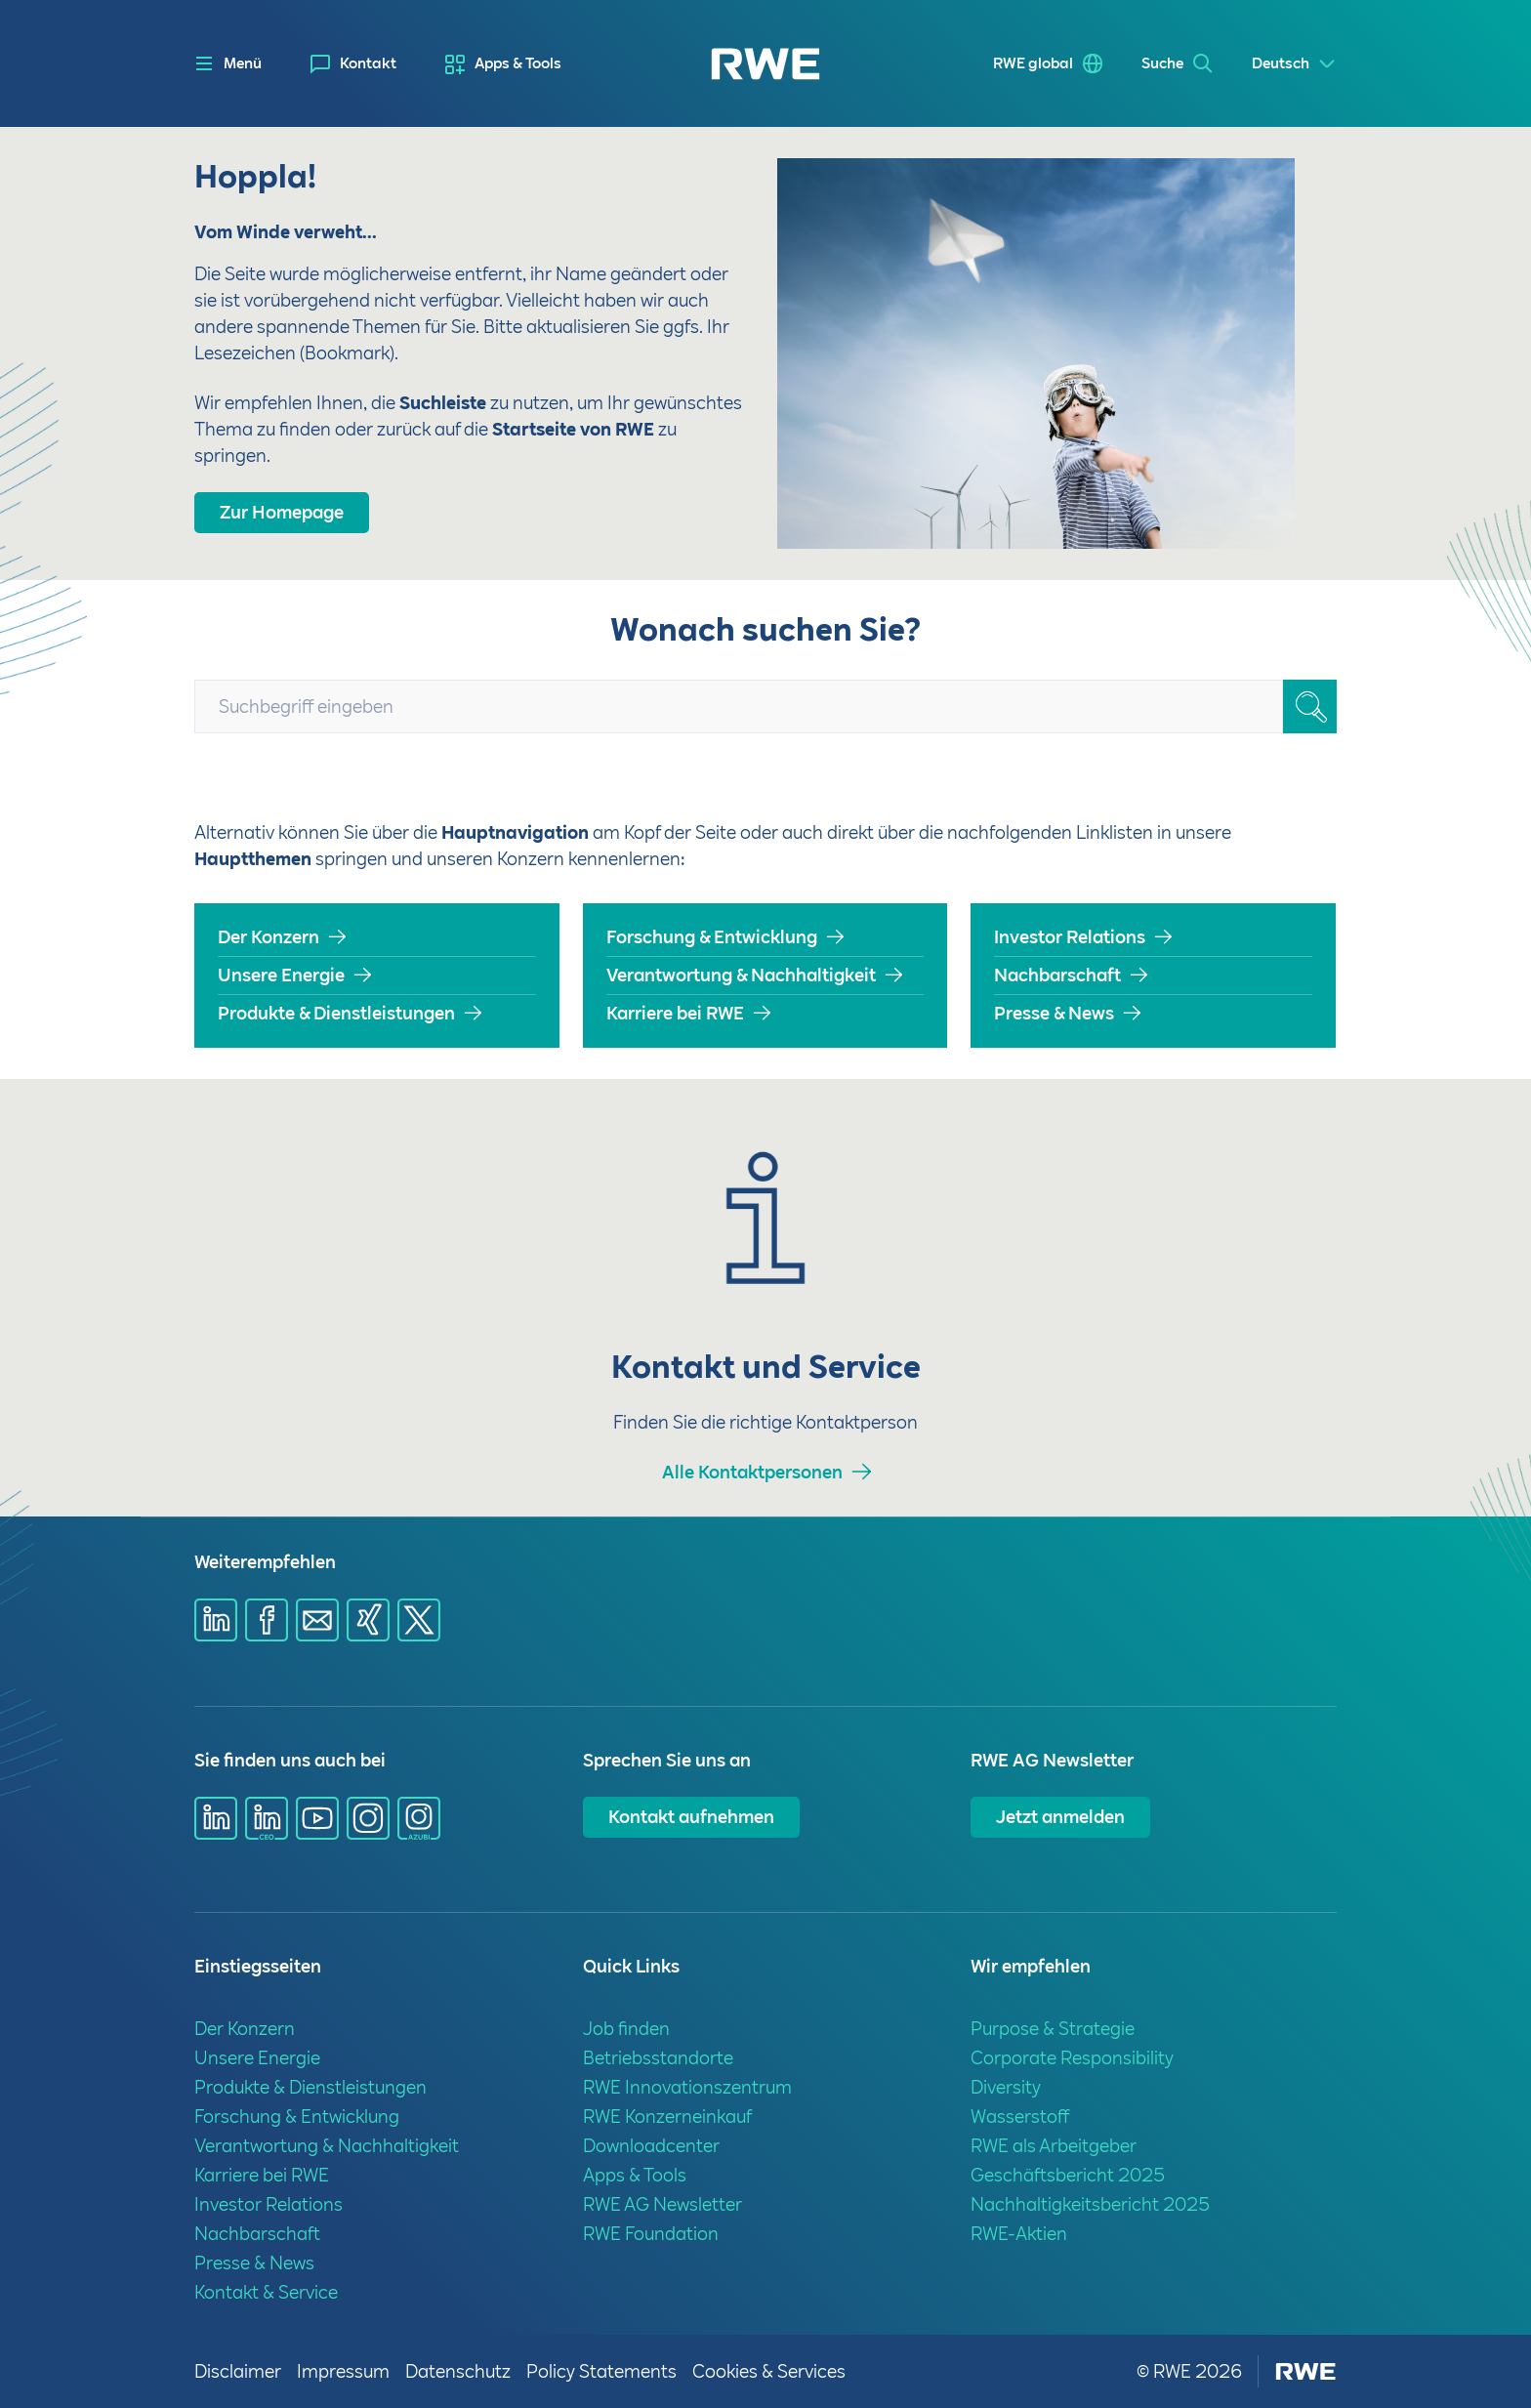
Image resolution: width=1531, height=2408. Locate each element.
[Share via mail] (317, 1619)
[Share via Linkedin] (215, 1619)
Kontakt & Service (266, 2292)
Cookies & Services (769, 2371)
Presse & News (1054, 1013)
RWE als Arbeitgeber (1054, 2146)
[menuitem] (353, 64)
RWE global (1033, 63)
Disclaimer (237, 2371)
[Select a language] (1294, 64)
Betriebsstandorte (658, 2058)
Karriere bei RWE (675, 1013)
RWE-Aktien (1019, 2233)
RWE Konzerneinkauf (667, 2116)
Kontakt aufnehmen (691, 1816)
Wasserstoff (1020, 2116)
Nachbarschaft (1057, 975)
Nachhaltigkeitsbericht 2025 (1090, 2204)
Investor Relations (1069, 937)
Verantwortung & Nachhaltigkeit (741, 975)
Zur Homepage (282, 512)
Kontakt (368, 63)
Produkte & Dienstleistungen (336, 1013)
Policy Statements (601, 2371)
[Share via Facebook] (266, 1619)
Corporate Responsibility (1072, 2058)
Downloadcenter (651, 2146)
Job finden (626, 2028)
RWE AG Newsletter (662, 2204)
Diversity (1006, 2087)
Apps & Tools (518, 63)
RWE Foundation (651, 2233)
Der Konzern (268, 937)
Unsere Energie (281, 975)
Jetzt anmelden (1060, 1816)
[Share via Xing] (368, 1619)
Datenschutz (458, 2371)
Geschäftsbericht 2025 (1068, 2175)
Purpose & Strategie (1053, 2028)
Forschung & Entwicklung (711, 937)
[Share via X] (418, 1619)
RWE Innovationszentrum (687, 2087)
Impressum (343, 2371)
